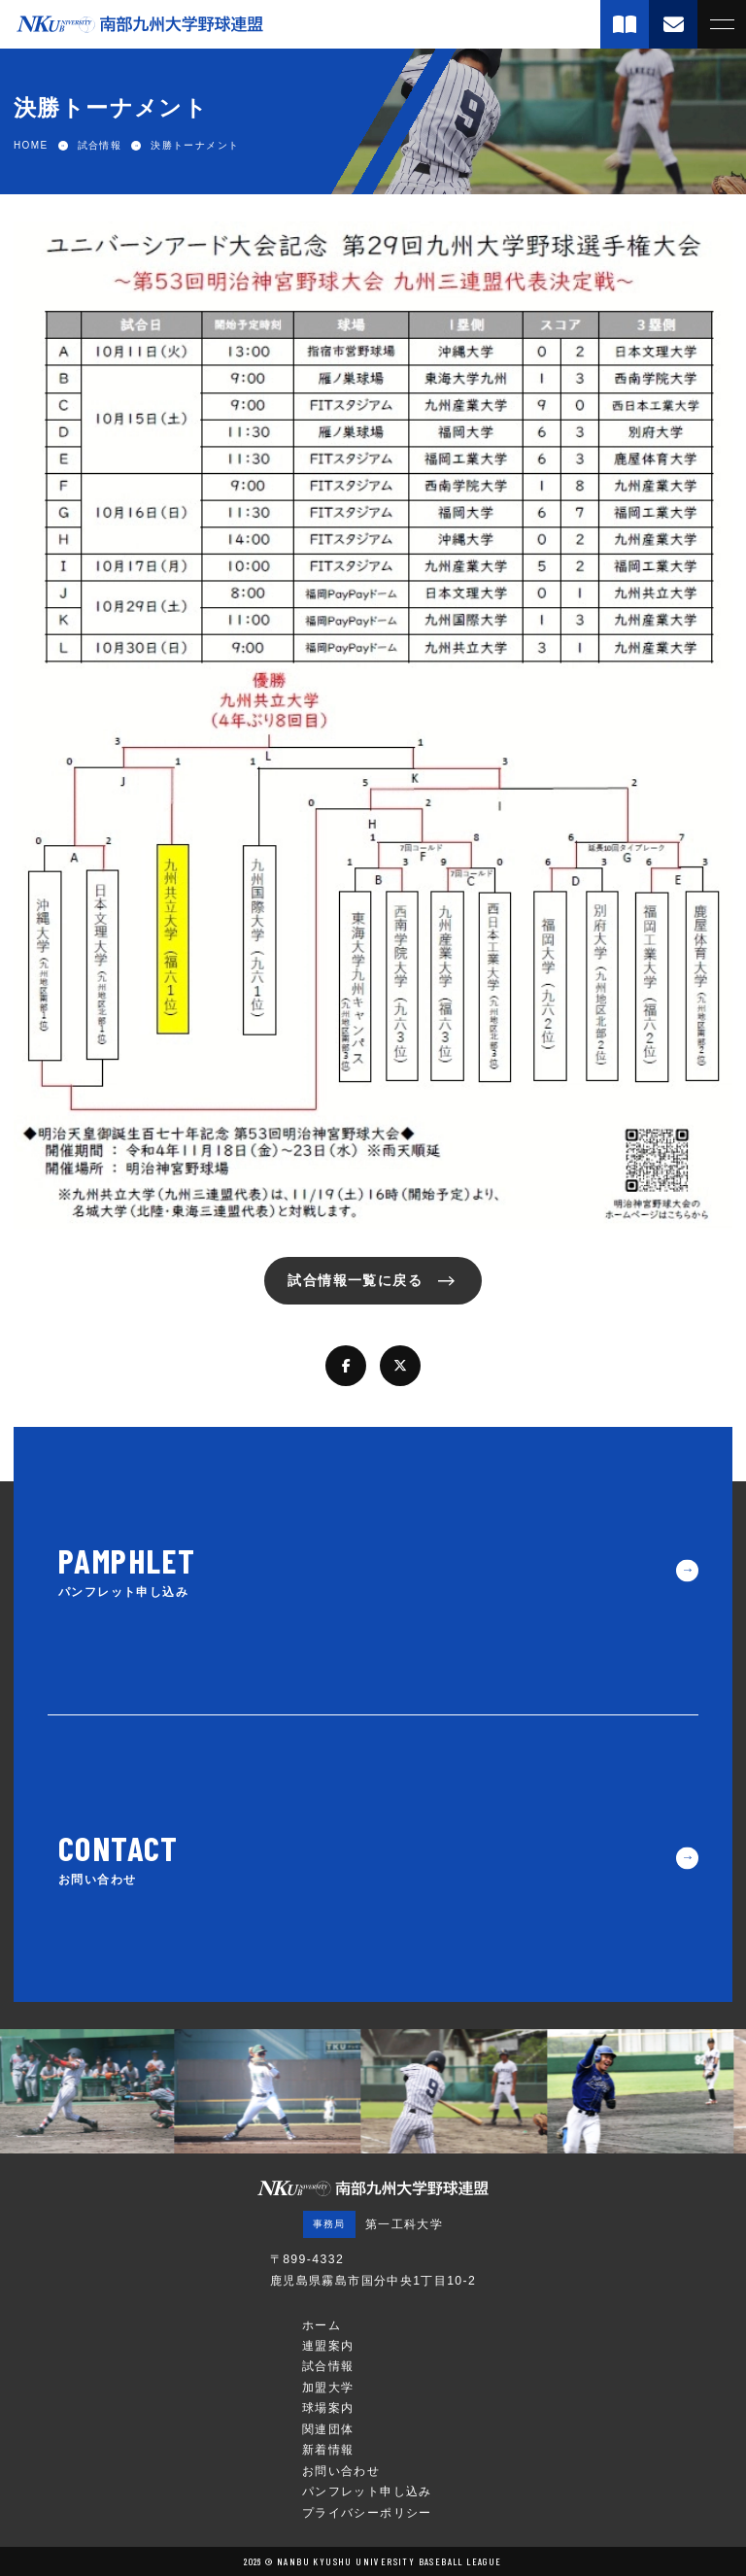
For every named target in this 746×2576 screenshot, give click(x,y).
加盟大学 (328, 2387)
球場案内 (328, 2408)
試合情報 (328, 2366)
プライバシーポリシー (367, 2513)
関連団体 (328, 2429)
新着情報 (328, 2450)
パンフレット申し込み (367, 2491)
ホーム (321, 2325)
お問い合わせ (341, 2471)
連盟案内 (328, 2346)
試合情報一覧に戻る (355, 1280)
